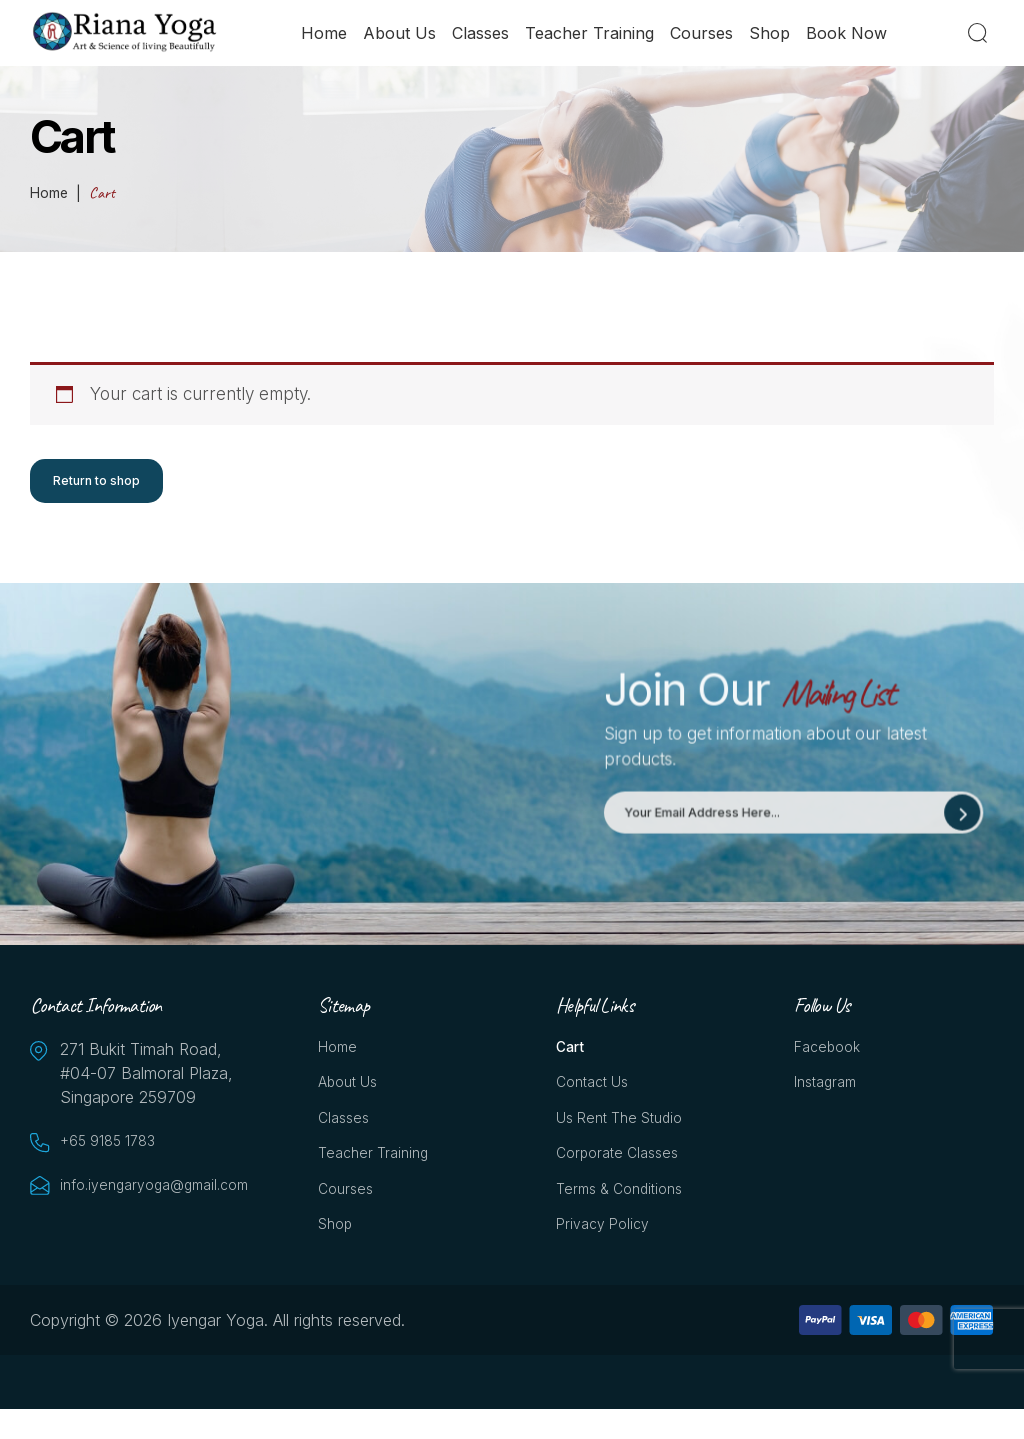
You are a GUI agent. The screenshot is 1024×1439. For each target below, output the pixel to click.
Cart (572, 1058)
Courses (706, 37)
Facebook (831, 1058)
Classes (485, 37)
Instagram (829, 1097)
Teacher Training (594, 37)
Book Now (851, 37)
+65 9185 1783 (115, 1150)
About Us (404, 37)
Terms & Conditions (626, 1214)
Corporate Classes (623, 1175)
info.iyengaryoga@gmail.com (160, 1194)
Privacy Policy (607, 1253)
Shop (774, 37)
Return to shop (99, 483)
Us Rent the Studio (627, 1136)
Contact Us (597, 1097)
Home (329, 37)
